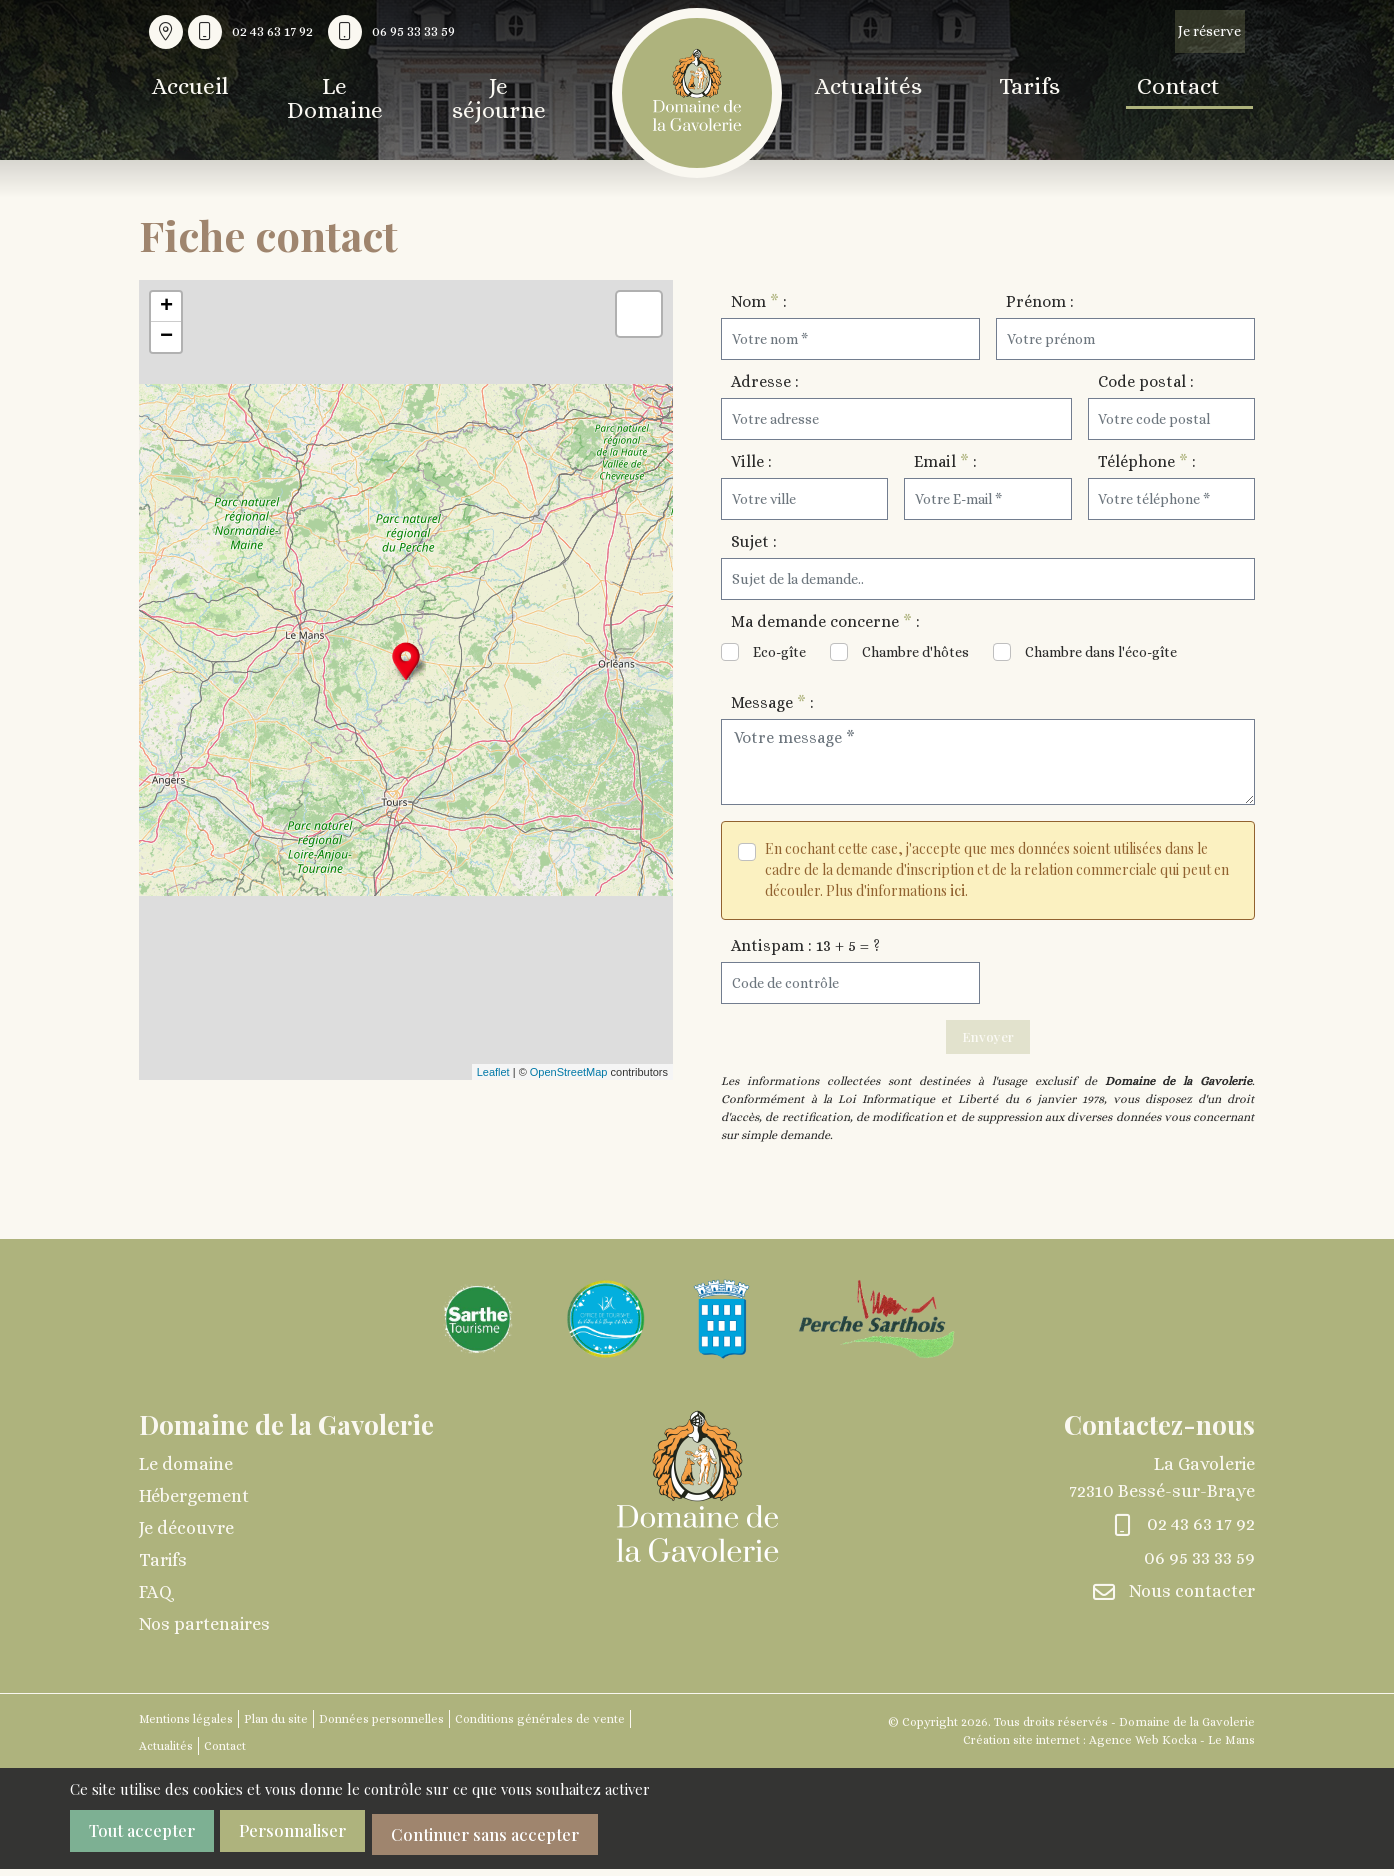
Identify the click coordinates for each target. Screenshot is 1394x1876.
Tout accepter (149, 1843)
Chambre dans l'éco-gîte (1101, 652)
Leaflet (493, 1072)
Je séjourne (530, 88)
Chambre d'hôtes (915, 652)
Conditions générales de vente (540, 1730)
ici (957, 890)
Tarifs (1037, 88)
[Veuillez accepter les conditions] (747, 852)
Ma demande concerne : (825, 621)
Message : (772, 702)
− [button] (166, 337)
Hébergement (194, 1507)
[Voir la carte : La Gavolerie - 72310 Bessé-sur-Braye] (166, 32)
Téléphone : (1147, 461)
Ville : (751, 461)
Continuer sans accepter (545, 1843)
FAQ (155, 1603)
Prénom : (1040, 301)
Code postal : (1146, 381)
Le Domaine (351, 88)
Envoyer (988, 1042)
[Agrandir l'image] (478, 1329)
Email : (945, 461)
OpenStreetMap (569, 1072)
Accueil (186, 88)
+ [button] (166, 307)
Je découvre (186, 1539)
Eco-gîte (779, 652)
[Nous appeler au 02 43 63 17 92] (255, 32)
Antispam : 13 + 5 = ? (805, 945)
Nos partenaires (204, 1635)
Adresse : (765, 381)
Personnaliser (324, 1843)
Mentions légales (186, 1730)
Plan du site (276, 1730)
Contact (1205, 88)
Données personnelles (381, 1730)
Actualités (861, 88)
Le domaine (186, 1475)
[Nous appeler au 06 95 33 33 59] (396, 32)
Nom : (759, 301)
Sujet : (754, 541)
